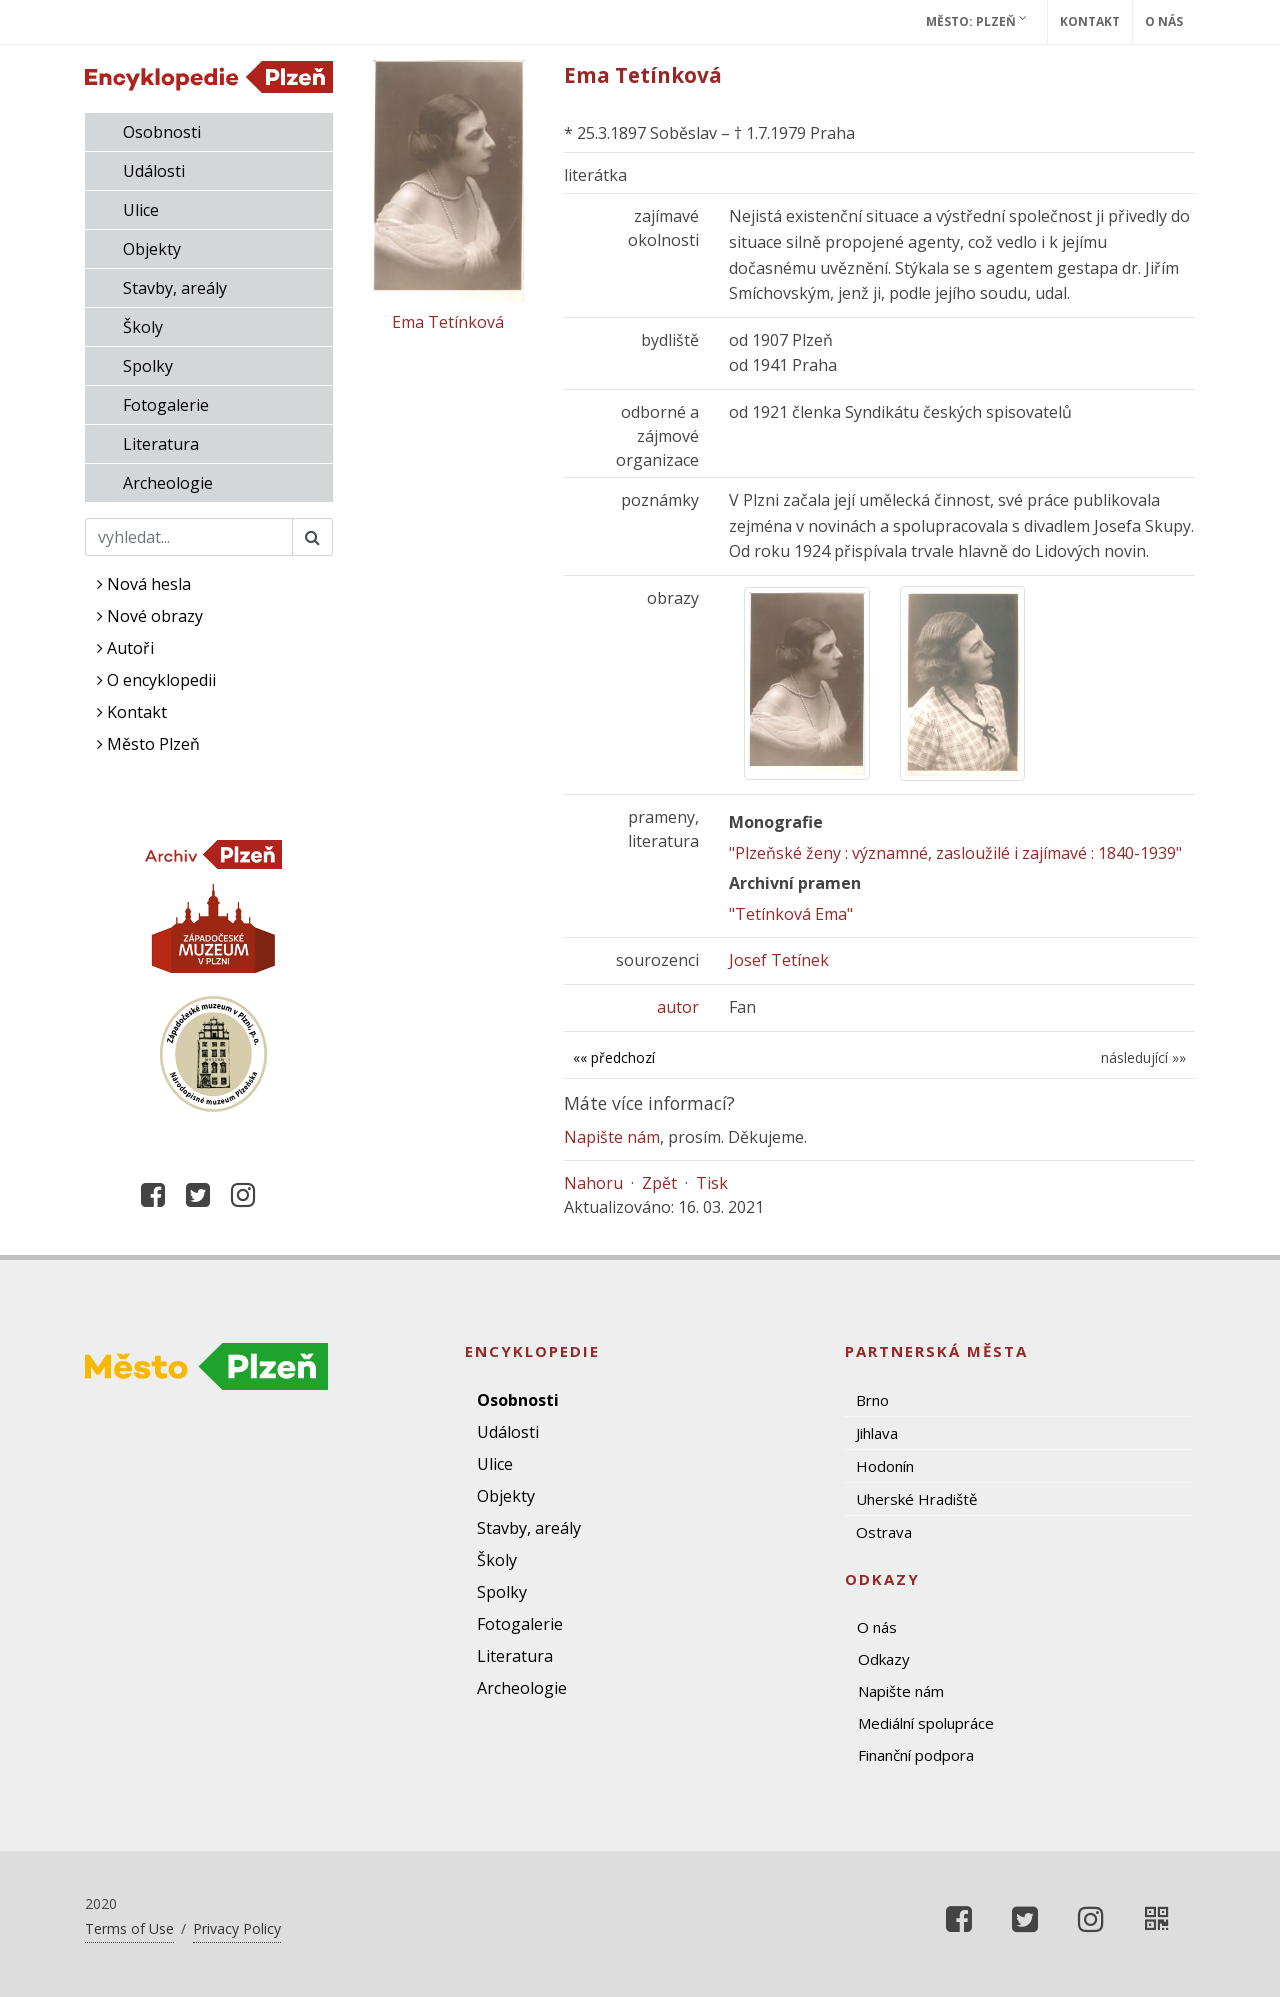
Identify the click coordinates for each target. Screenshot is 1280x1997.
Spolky (148, 366)
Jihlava (877, 1433)
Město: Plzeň (976, 21)
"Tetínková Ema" (791, 914)
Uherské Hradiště (916, 1499)
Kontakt (1090, 21)
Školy (143, 327)
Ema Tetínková (448, 322)
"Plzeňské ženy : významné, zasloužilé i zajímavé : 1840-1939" (955, 853)
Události (154, 171)
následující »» (1143, 1057)
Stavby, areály (175, 288)
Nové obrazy (150, 616)
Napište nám (612, 1137)
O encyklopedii (156, 680)
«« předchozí (614, 1057)
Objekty (152, 249)
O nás (1164, 21)
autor (678, 1007)
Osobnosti (162, 132)
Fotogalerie (166, 405)
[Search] (189, 537)
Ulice (141, 210)
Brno (872, 1400)
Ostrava (884, 1532)
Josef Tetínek (779, 960)
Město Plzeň (148, 744)
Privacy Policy (237, 1928)
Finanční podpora (916, 1755)
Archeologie (168, 483)
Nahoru (593, 1183)
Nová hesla (144, 584)
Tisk (712, 1183)
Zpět (659, 1183)
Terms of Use (129, 1928)
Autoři (125, 648)
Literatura (161, 444)
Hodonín (885, 1466)
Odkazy (884, 1659)
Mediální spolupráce (926, 1723)
